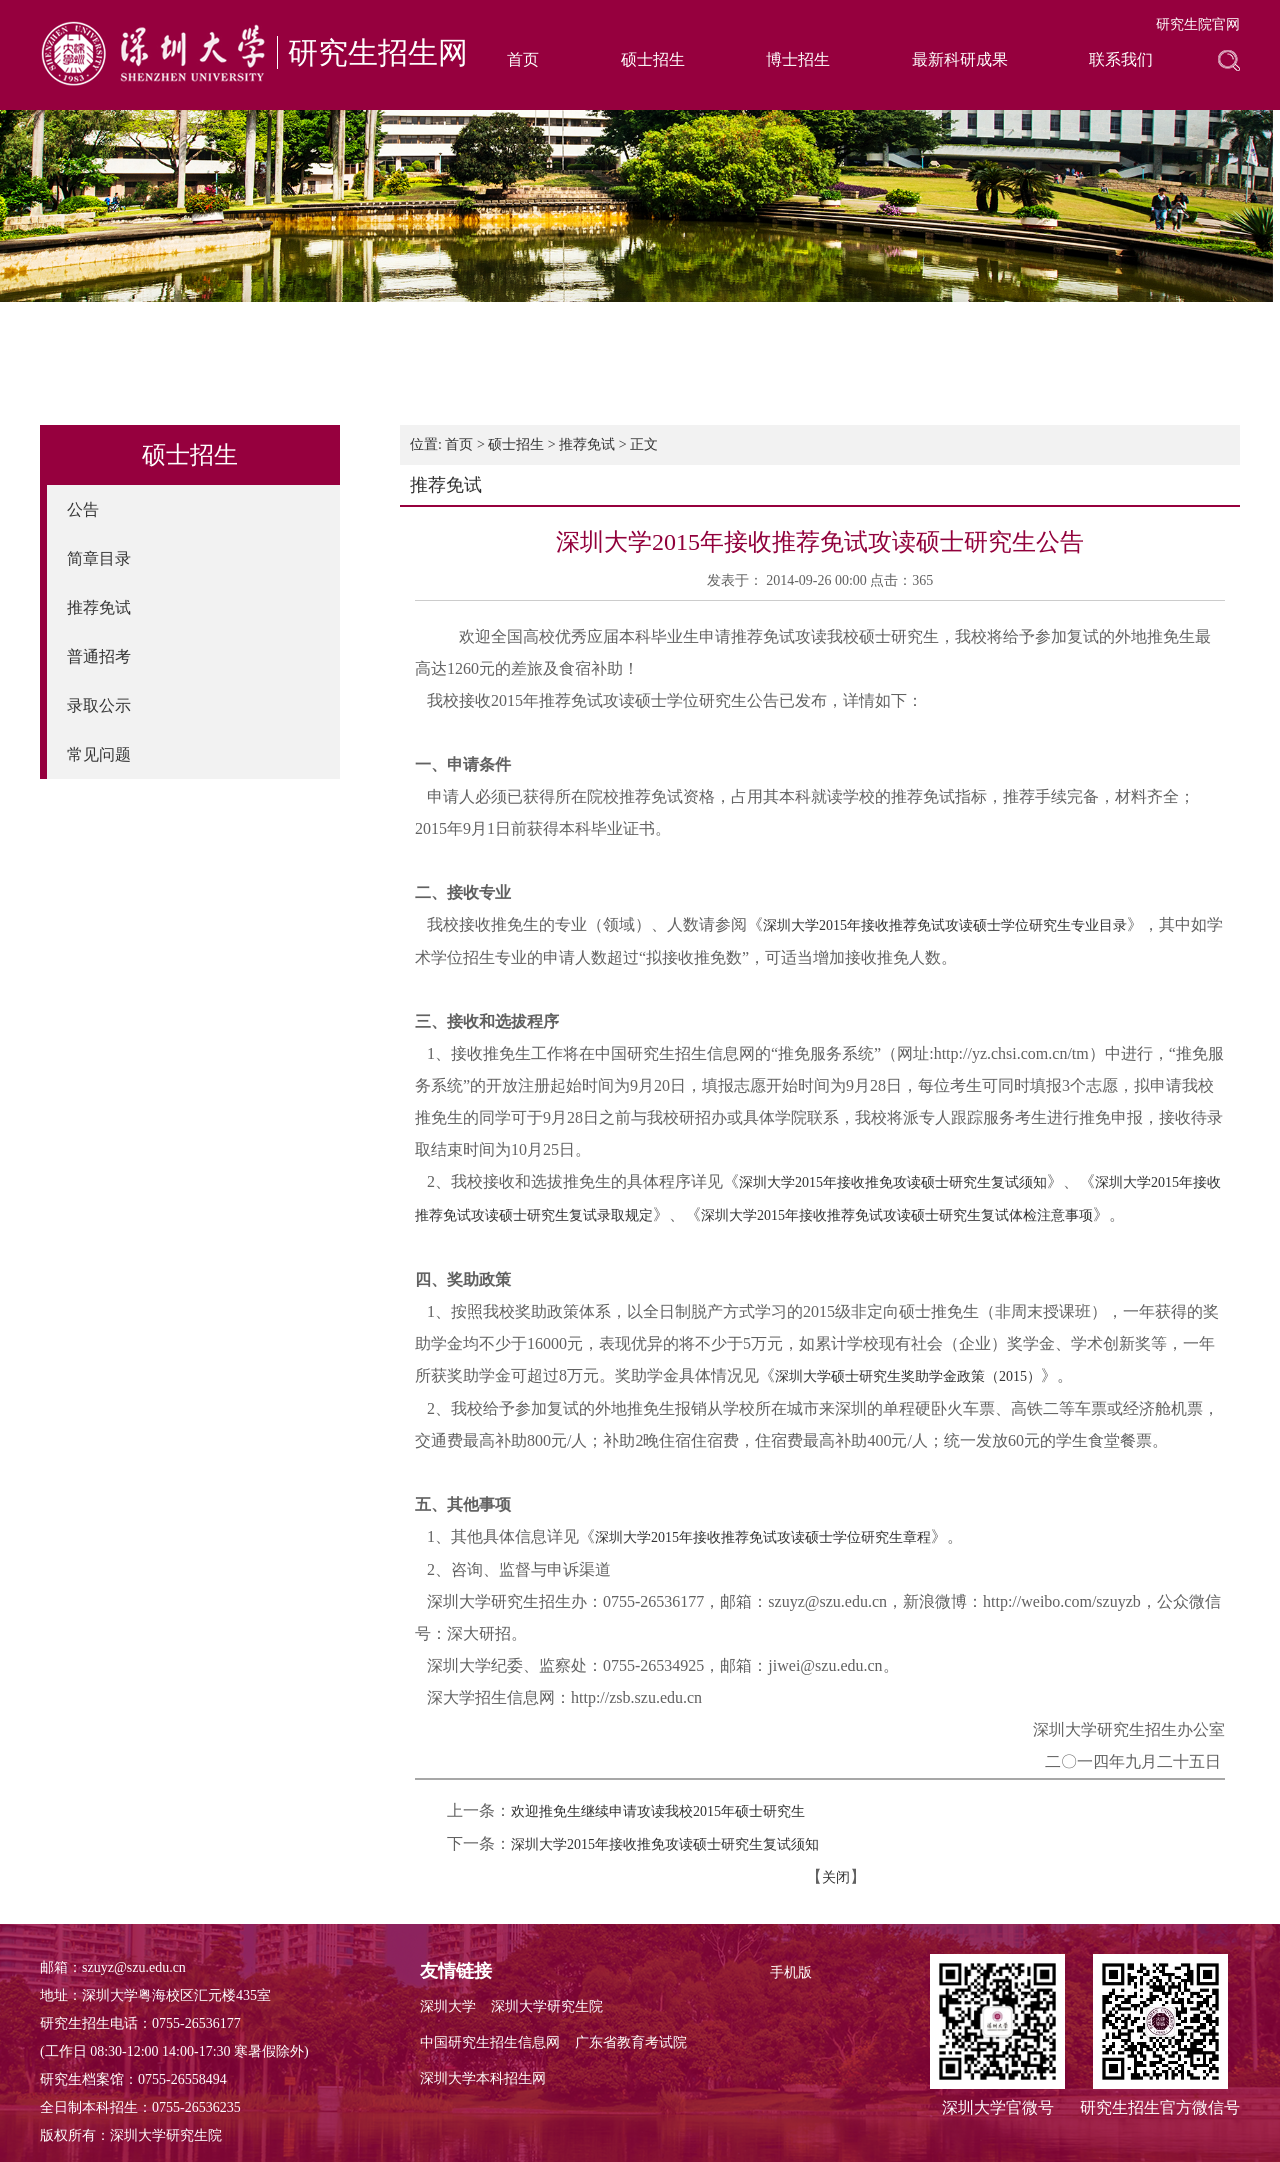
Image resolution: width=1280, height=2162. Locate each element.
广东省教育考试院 (631, 2042)
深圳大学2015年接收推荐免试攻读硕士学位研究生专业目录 (945, 925)
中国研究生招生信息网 (490, 2042)
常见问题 (99, 754)
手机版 (791, 1972)
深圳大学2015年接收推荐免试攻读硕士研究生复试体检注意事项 (897, 1215)
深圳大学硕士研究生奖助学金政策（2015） (908, 1376)
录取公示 (99, 705)
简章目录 (99, 558)
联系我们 (1121, 59)
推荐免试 (99, 607)
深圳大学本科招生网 (483, 2078)
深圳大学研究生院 (547, 2006)
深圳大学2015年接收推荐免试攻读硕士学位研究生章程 (763, 1537)
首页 (523, 59)
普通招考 (99, 656)
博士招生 (798, 59)
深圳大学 (448, 2006)
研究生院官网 (1198, 24)
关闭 (836, 1877)
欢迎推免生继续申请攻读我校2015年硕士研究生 (658, 1811)
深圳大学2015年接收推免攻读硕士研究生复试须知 (893, 1182)
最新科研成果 (960, 59)
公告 (83, 509)
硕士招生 (653, 59)
